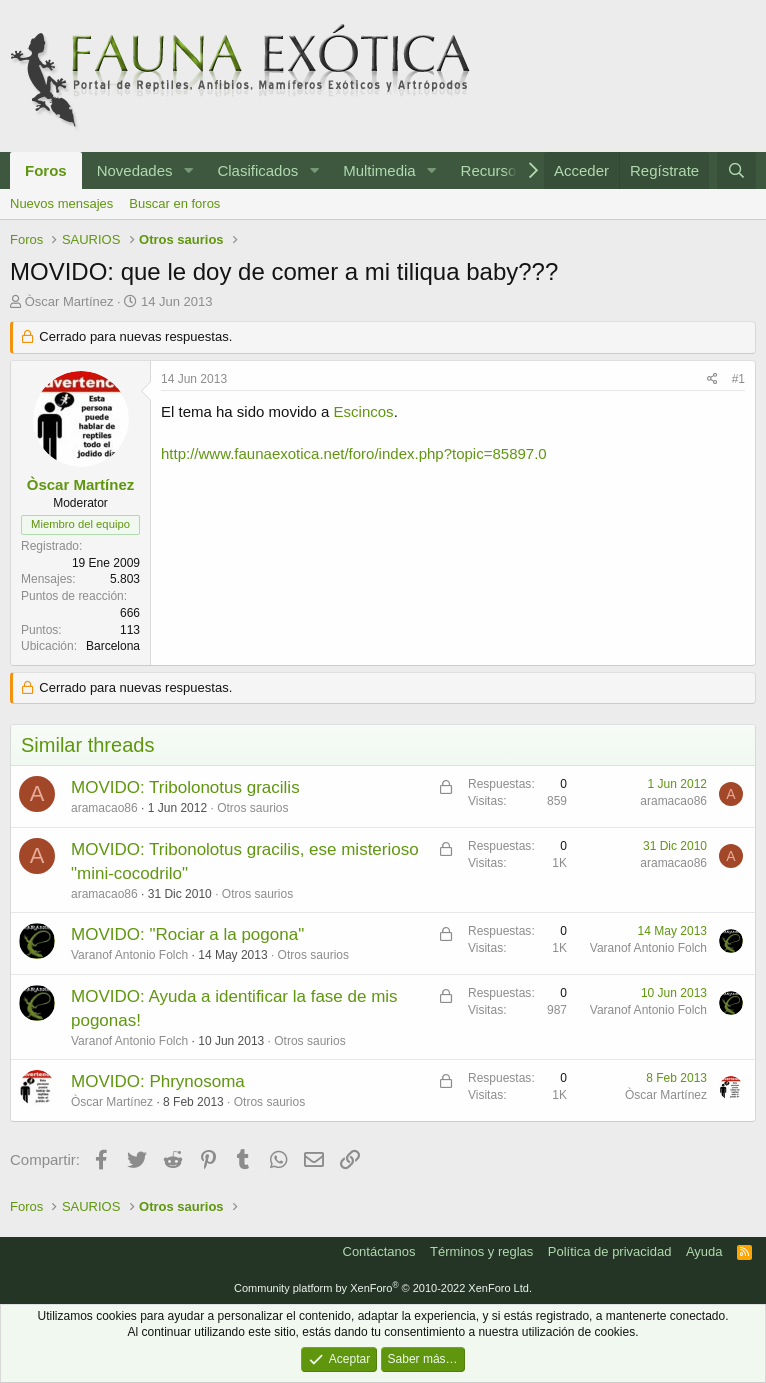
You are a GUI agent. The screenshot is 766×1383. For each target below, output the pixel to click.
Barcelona (113, 646)
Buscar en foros (174, 203)
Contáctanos (379, 1251)
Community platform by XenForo (383, 1288)
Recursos (492, 170)
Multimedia (379, 170)
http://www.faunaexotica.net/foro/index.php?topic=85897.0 (354, 453)
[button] (188, 170)
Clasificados (257, 170)
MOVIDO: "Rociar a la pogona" (187, 934)
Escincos (364, 411)
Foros (46, 170)
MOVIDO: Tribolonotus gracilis (185, 787)
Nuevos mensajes (61, 203)
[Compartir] (712, 379)
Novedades (135, 170)
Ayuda (704, 1251)
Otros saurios (252, 808)
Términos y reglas (481, 1251)
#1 (738, 379)
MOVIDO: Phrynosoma (158, 1081)
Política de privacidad (610, 1251)
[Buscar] (736, 170)
